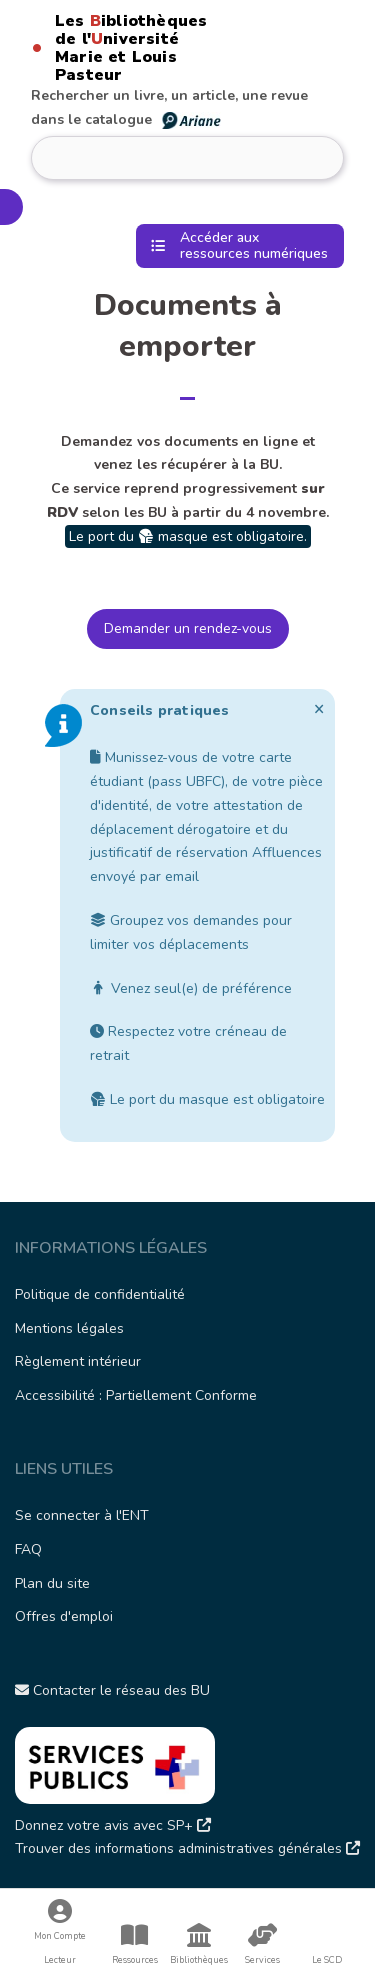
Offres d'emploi (64, 1616)
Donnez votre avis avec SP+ (113, 1825)
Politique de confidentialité (100, 1294)
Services (263, 1944)
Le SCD (327, 1960)
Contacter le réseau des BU (112, 1690)
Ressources (135, 1944)
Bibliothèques (199, 1944)
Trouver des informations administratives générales (187, 1848)
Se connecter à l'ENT (82, 1515)
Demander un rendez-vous (188, 628)
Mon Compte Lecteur (59, 1932)
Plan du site (52, 1583)
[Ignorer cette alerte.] (319, 709)
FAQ (28, 1549)
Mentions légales (69, 1328)
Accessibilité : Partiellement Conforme (136, 1395)
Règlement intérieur (78, 1361)
